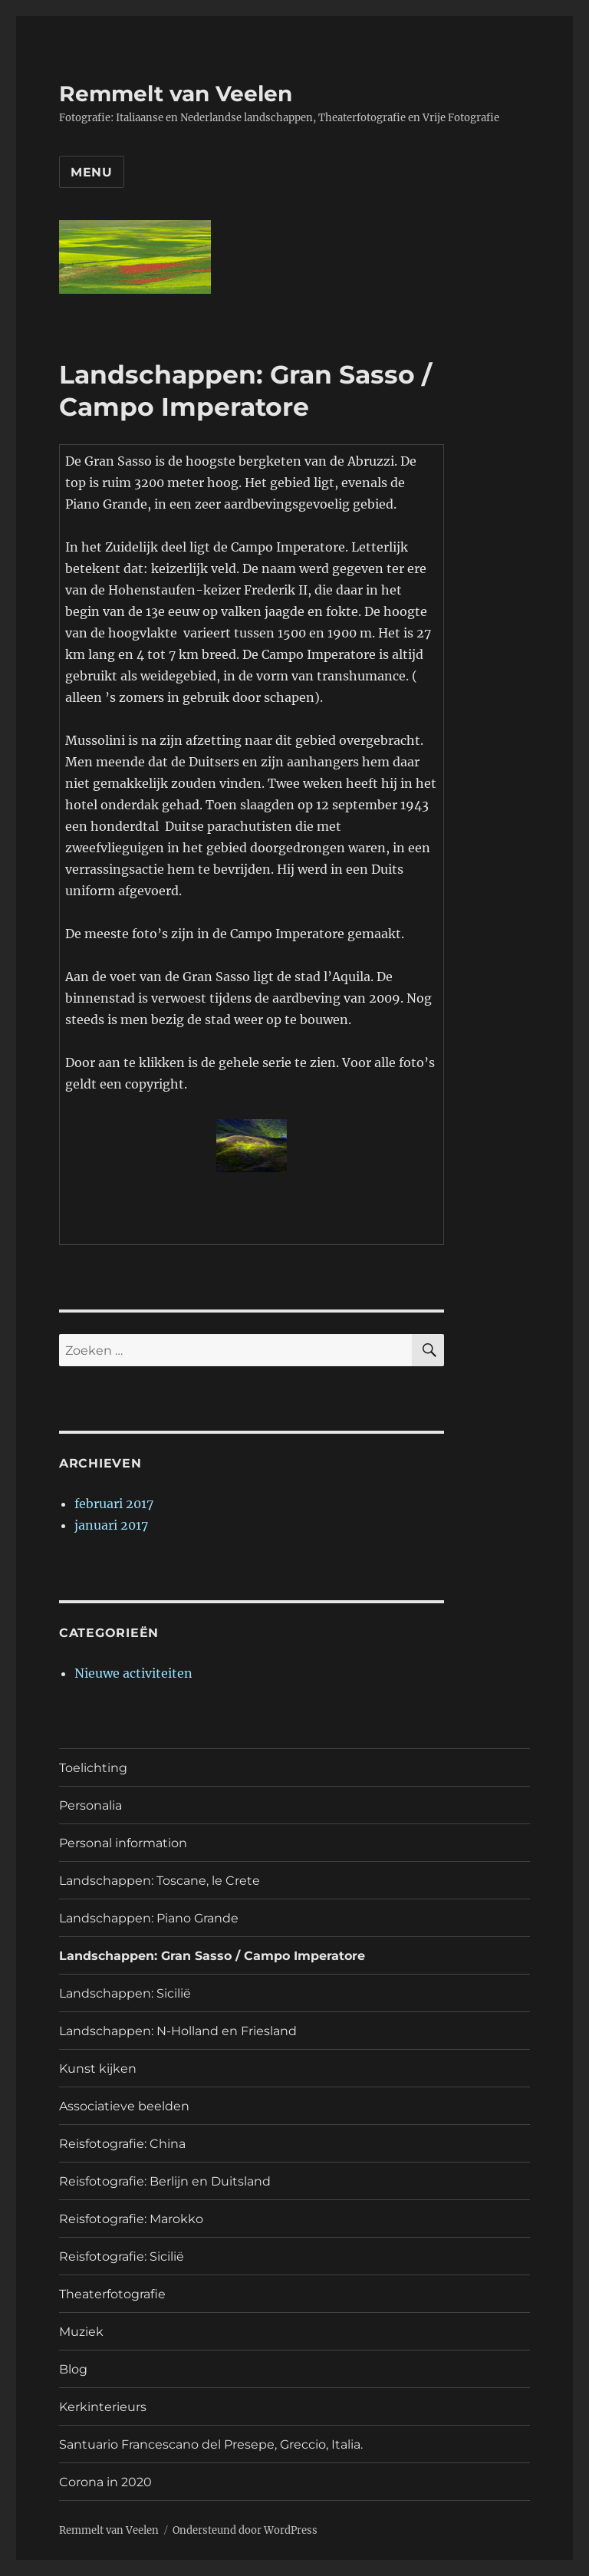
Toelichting (93, 1768)
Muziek (81, 2331)
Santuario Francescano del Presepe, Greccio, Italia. (211, 2444)
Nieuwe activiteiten (133, 1673)
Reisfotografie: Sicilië (121, 2256)
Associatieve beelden (124, 2106)
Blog (73, 2369)
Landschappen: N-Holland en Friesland (178, 2031)
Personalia (90, 1805)
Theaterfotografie (112, 2294)
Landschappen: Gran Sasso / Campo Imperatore (212, 1955)
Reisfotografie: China (122, 2143)
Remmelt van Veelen (175, 94)
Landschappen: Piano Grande (149, 1918)
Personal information (123, 1843)
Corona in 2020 (105, 2482)
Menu (92, 172)
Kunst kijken (98, 2068)
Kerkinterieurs (102, 2407)
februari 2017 (113, 1503)
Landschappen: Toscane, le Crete (159, 1880)
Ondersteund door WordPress (245, 2530)
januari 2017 (111, 1525)
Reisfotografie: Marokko (131, 2219)
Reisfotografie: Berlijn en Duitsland (165, 2181)
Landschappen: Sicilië (125, 1993)
